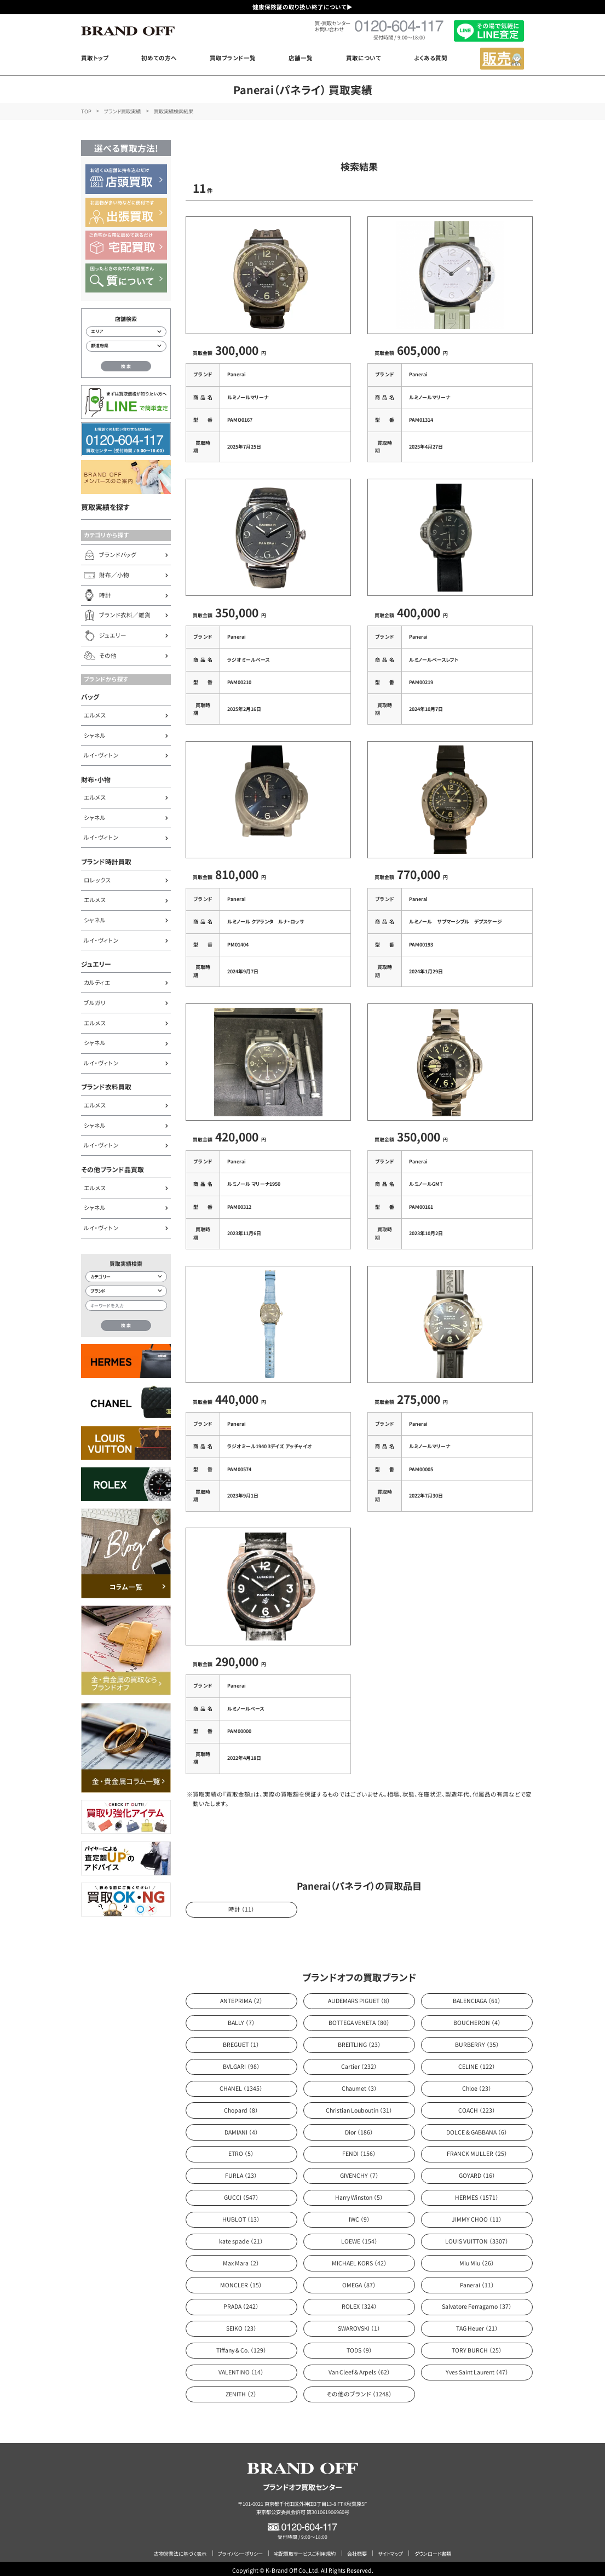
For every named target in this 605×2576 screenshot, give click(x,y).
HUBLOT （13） (241, 2215)
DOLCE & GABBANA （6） (477, 2128)
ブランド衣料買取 (106, 1086)
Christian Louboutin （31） (359, 2106)
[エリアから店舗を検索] (126, 331)
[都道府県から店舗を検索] (126, 346)
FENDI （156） (359, 2150)
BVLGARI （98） (241, 2062)
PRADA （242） (241, 2303)
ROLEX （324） (359, 2303)
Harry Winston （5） (359, 2193)
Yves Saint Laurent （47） (477, 2368)
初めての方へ (159, 58)
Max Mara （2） (241, 2259)
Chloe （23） (477, 2084)
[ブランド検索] (126, 1291)
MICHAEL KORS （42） (359, 2259)
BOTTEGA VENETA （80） (359, 2019)
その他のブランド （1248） (359, 2390)
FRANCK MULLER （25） (477, 2150)
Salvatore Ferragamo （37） (477, 2303)
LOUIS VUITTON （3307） (477, 2237)
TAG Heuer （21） (477, 2324)
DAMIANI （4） (241, 2128)
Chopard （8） (241, 2106)
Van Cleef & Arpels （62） (359, 2368)
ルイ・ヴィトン (101, 755)
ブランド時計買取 (106, 861)
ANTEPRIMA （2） (241, 1997)
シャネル (95, 735)
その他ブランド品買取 (112, 1169)
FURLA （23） (241, 2171)
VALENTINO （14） (241, 2368)
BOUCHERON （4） (477, 2019)
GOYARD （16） (477, 2171)
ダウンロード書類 (432, 2550)
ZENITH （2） (241, 2390)
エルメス (95, 715)
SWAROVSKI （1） (359, 2324)
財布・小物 (96, 779)
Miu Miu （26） (476, 2259)
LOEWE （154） (359, 2237)
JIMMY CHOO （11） (477, 2215)
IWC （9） (359, 2215)
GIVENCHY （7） (359, 2171)
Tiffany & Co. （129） (241, 2346)
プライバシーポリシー (240, 2550)
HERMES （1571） (477, 2193)
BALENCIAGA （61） (477, 1997)
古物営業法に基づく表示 (180, 2550)
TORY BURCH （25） (477, 2346)
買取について (363, 58)
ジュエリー (96, 963)
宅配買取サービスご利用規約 (305, 2550)
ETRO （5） (241, 2150)
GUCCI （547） (241, 2193)
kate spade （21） (241, 2237)
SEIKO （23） (241, 2324)
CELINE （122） (476, 2062)
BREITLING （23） (359, 2040)
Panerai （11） (477, 2281)
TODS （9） (359, 2346)
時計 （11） (241, 1905)
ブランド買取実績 (122, 111)
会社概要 (357, 2550)
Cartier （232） (359, 2062)
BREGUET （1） (241, 2040)
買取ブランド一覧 (233, 58)
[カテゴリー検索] (126, 1276)
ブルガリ (95, 1003)
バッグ (90, 696)
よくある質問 (430, 58)
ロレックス (97, 880)
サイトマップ (390, 2550)
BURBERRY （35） (477, 2040)
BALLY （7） (241, 2019)
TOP (86, 111)
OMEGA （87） (359, 2281)
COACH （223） (476, 2106)
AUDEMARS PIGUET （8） (359, 1997)
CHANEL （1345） (241, 2084)
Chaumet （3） (359, 2084)
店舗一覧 (301, 58)
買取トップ (94, 58)
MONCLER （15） (241, 2281)
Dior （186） (359, 2128)
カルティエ (97, 982)
